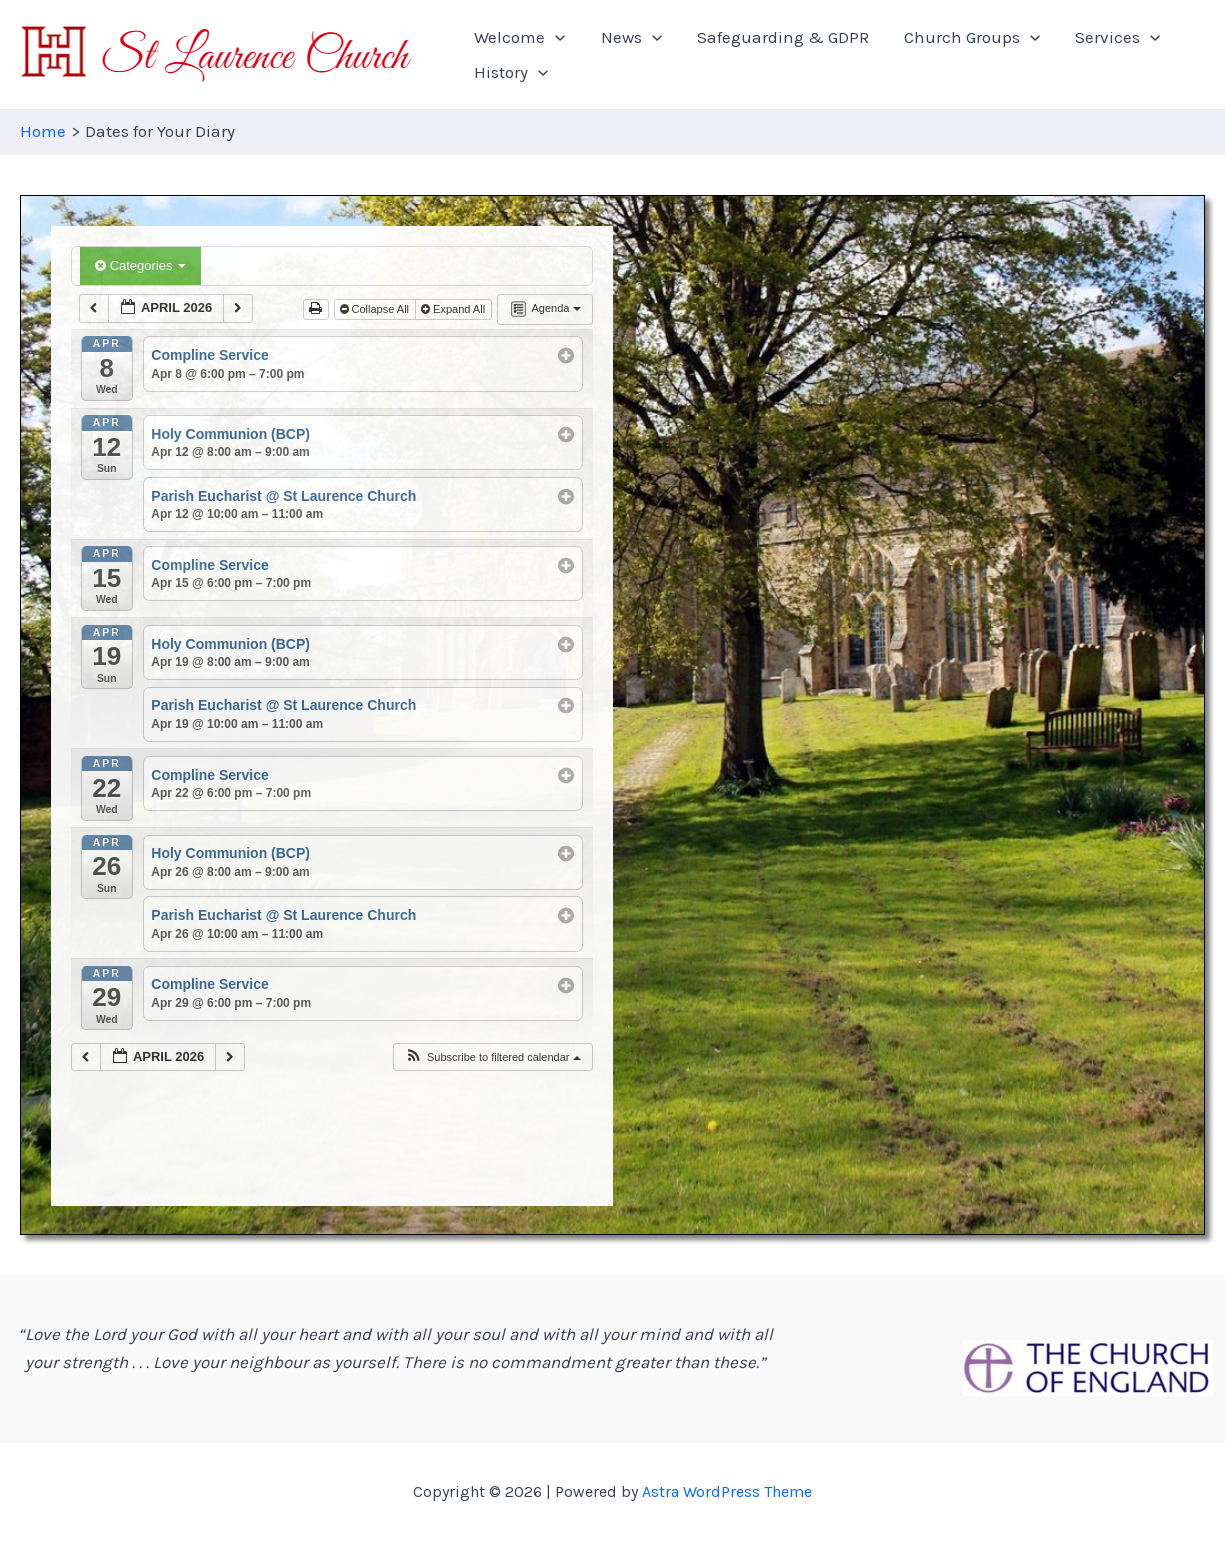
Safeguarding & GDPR (753, 55)
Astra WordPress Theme (727, 1491)
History (1158, 55)
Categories (140, 265)
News (616, 55)
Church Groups (927, 55)
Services (1058, 55)
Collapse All (376, 309)
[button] (492, 1057)
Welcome (520, 55)
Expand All (454, 309)
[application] (556, 55)
